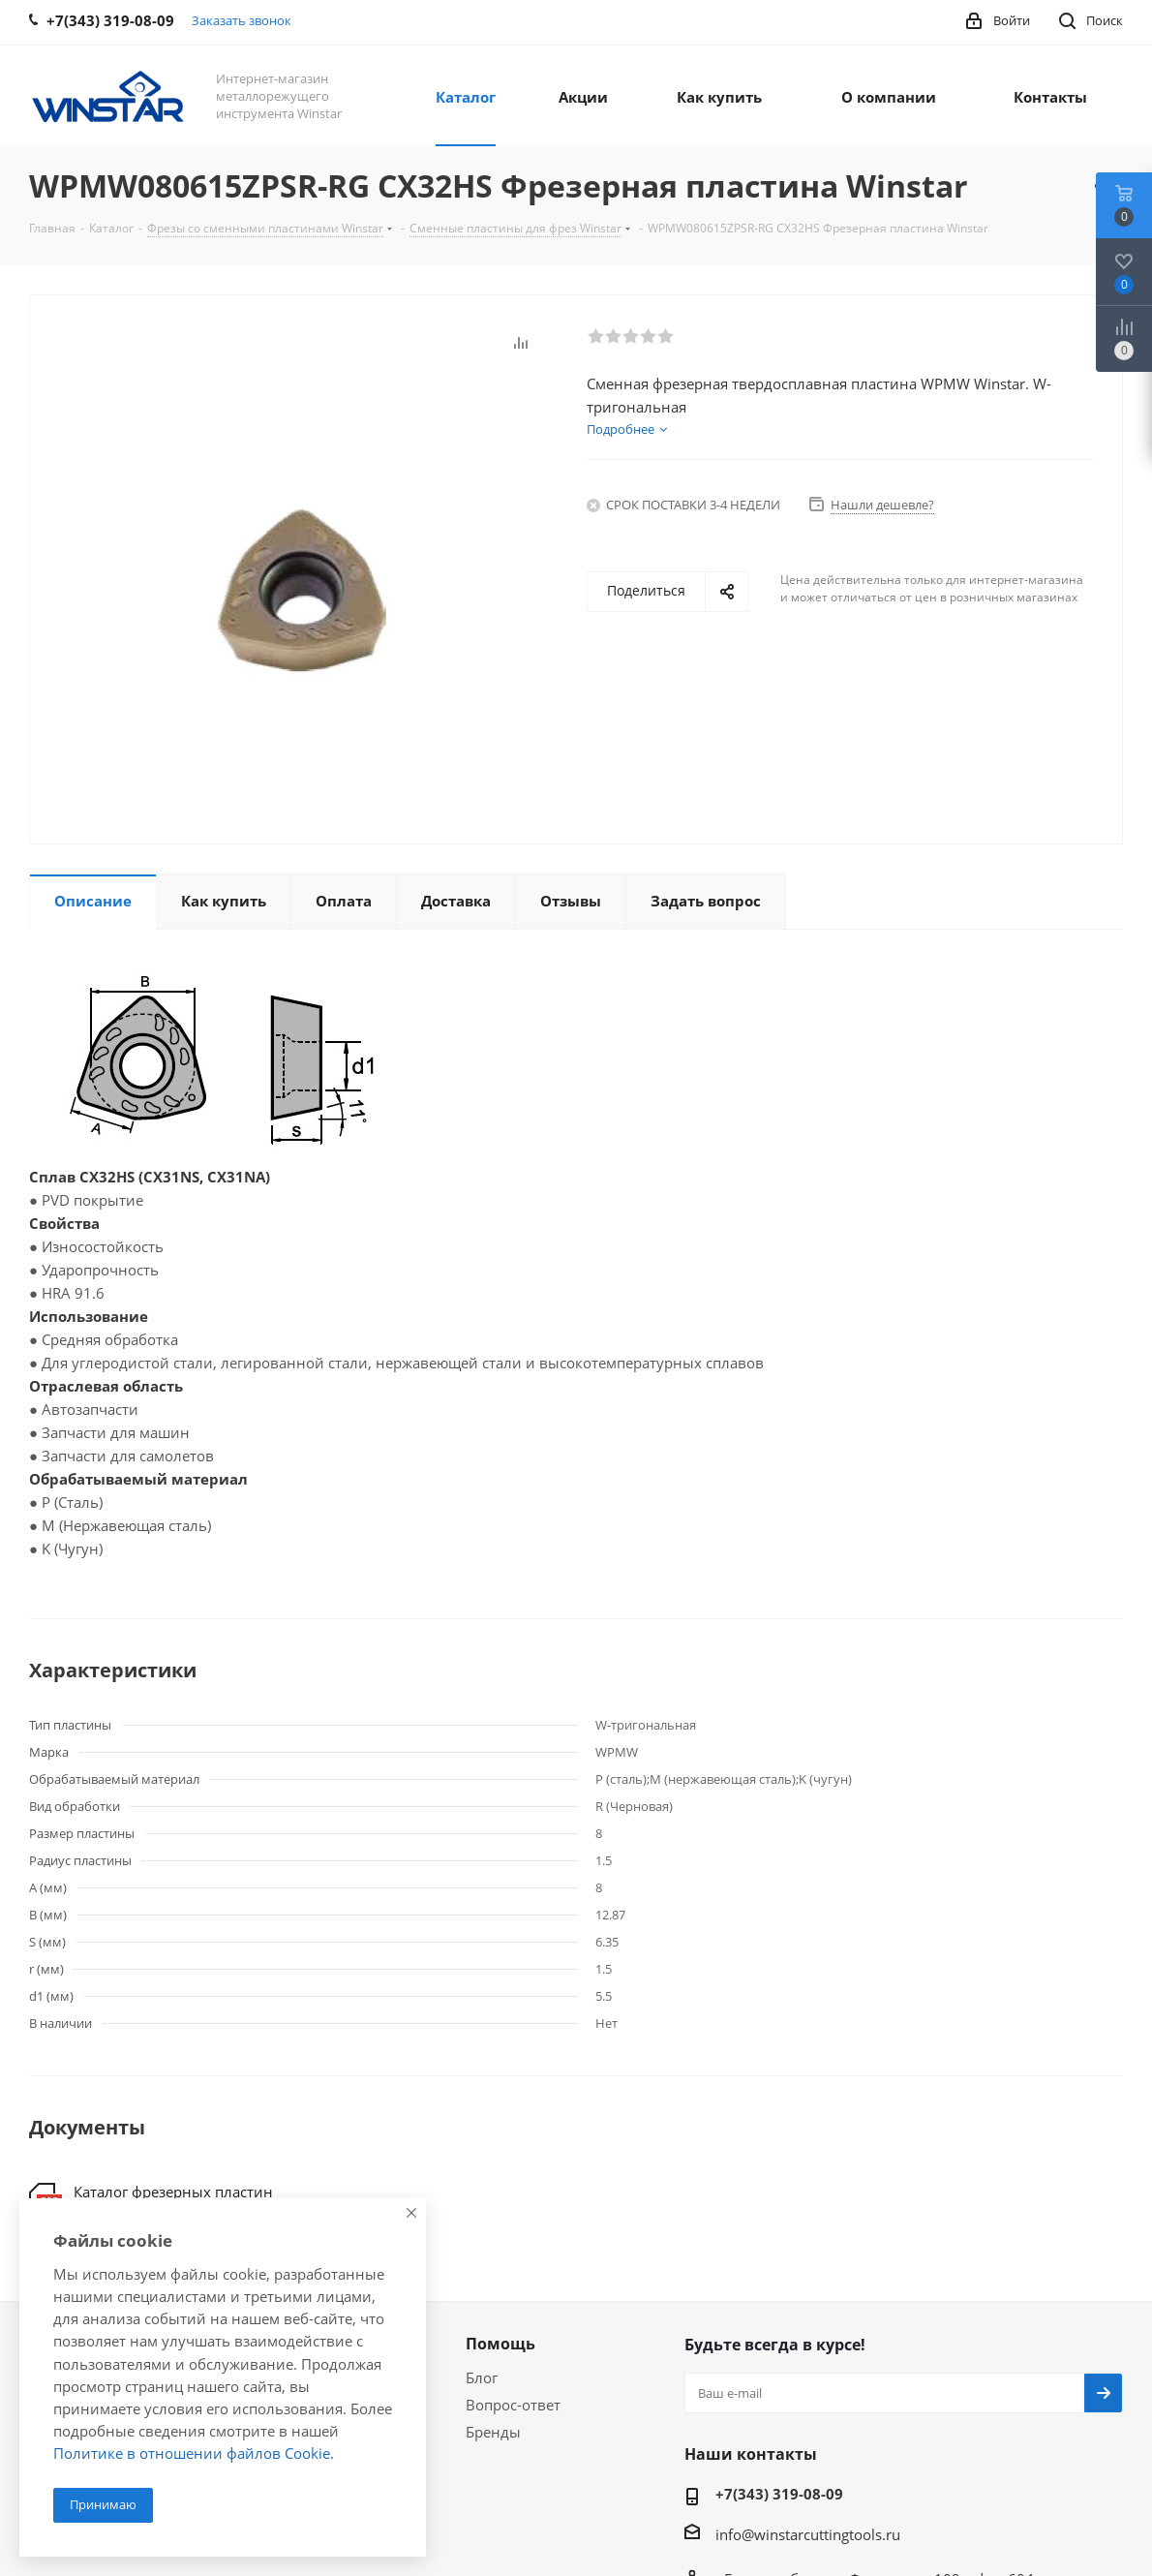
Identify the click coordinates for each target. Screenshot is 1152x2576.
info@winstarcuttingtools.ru (807, 2534)
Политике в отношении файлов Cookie (191, 2453)
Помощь (500, 2343)
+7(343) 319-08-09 (779, 2493)
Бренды (493, 2431)
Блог (482, 2377)
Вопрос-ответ (513, 2404)
